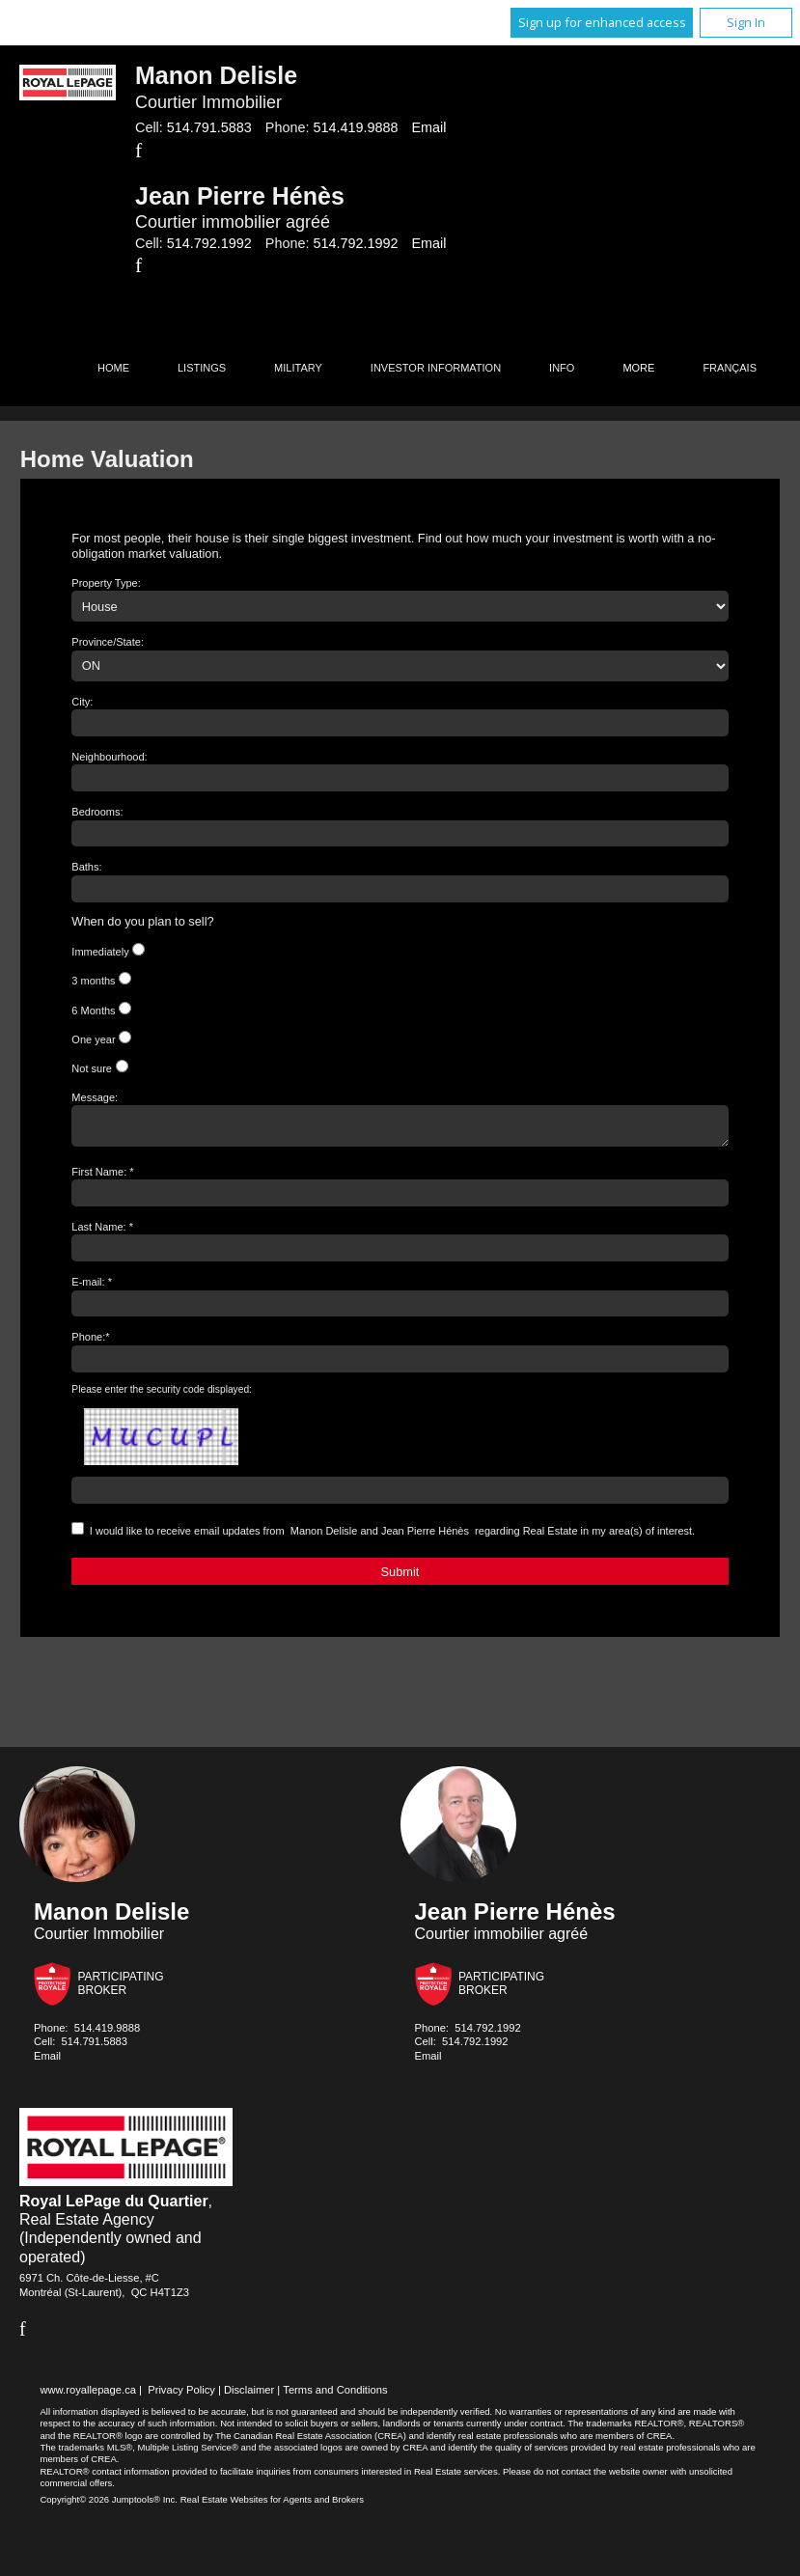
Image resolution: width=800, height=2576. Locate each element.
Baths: (86, 867)
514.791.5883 (209, 127)
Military (298, 368)
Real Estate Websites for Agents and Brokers (272, 2505)
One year (93, 1039)
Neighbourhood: (109, 756)
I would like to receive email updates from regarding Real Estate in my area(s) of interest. (392, 1536)
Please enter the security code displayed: (161, 1395)
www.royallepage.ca (88, 2395)
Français (730, 368)
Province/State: (107, 642)
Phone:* (90, 1342)
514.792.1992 (209, 243)
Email (428, 127)
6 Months (93, 1010)
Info (561, 368)
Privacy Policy (181, 2395)
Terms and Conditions (335, 2395)
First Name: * (102, 1177)
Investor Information (436, 368)
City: (82, 701)
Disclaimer (249, 2395)
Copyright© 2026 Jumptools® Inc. (109, 2505)
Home (113, 368)
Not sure (91, 1068)
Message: (94, 1097)
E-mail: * (91, 1287)
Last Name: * (102, 1232)
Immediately (99, 951)
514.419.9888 (355, 127)
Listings (202, 368)
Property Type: (105, 583)
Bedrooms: (97, 811)
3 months (93, 980)
